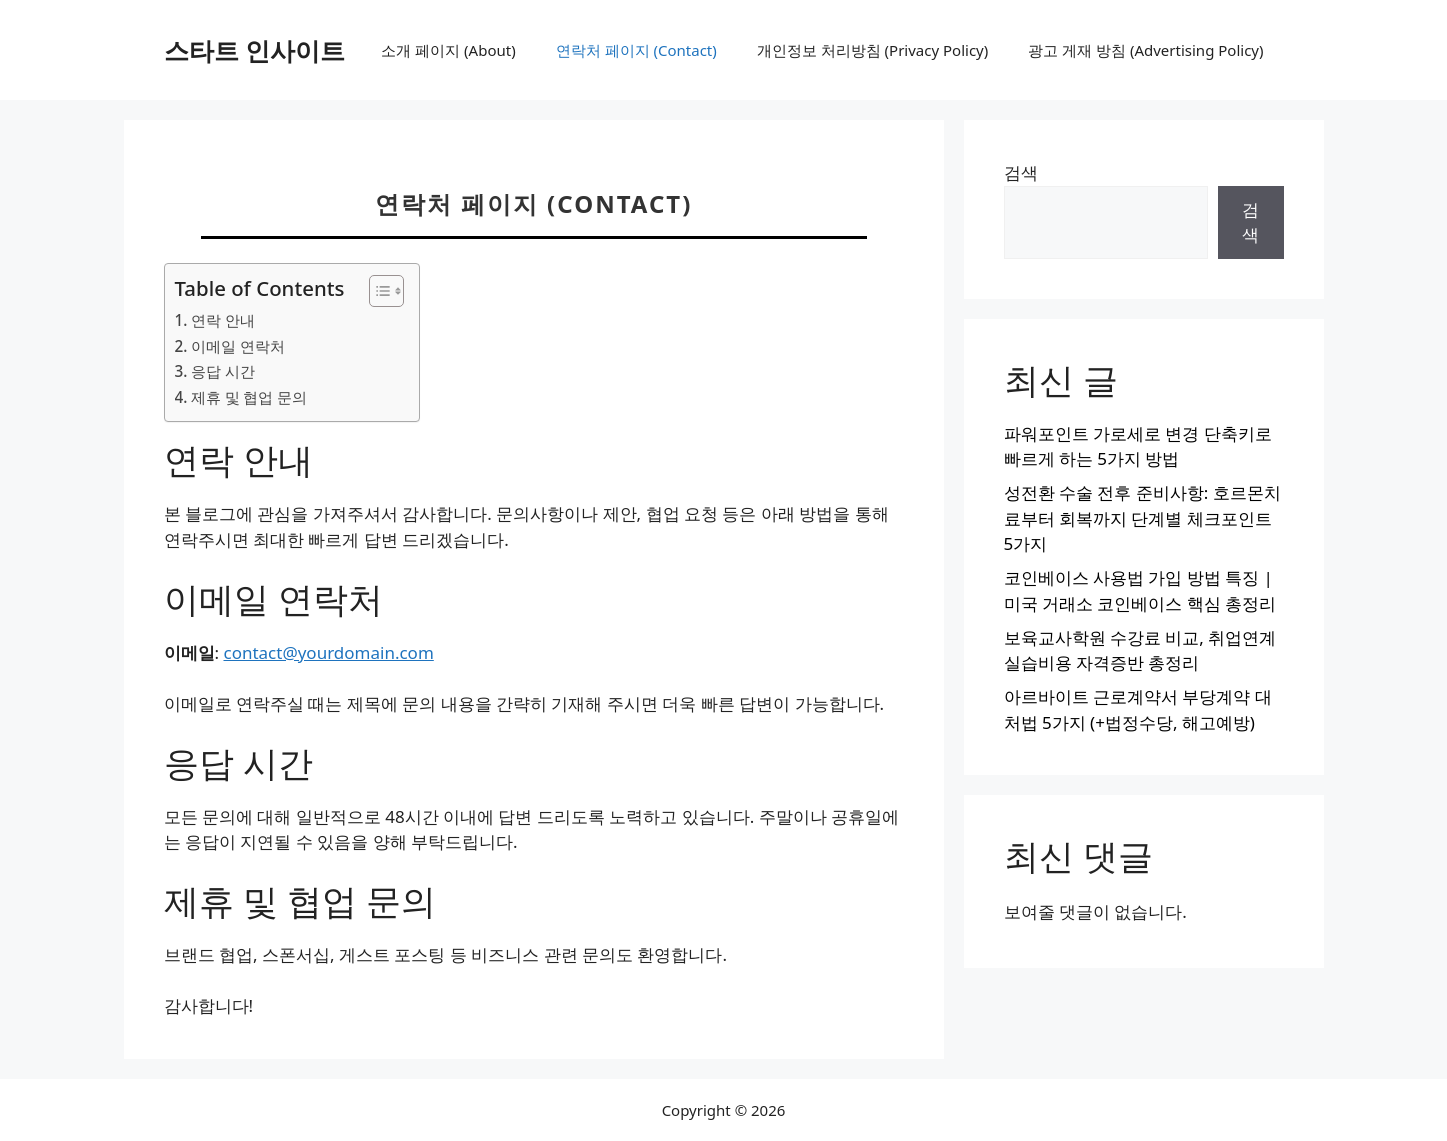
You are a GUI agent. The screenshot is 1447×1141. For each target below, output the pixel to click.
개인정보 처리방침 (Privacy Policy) (872, 50)
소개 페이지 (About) (448, 50)
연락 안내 (223, 320)
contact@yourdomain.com (328, 652)
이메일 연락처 (238, 346)
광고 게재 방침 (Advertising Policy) (1145, 50)
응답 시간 (223, 371)
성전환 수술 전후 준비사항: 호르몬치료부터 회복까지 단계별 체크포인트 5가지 (1142, 518)
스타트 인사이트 (255, 50)
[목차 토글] (376, 291)
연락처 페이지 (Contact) (636, 50)
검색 (1021, 172)
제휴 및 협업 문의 (249, 397)
